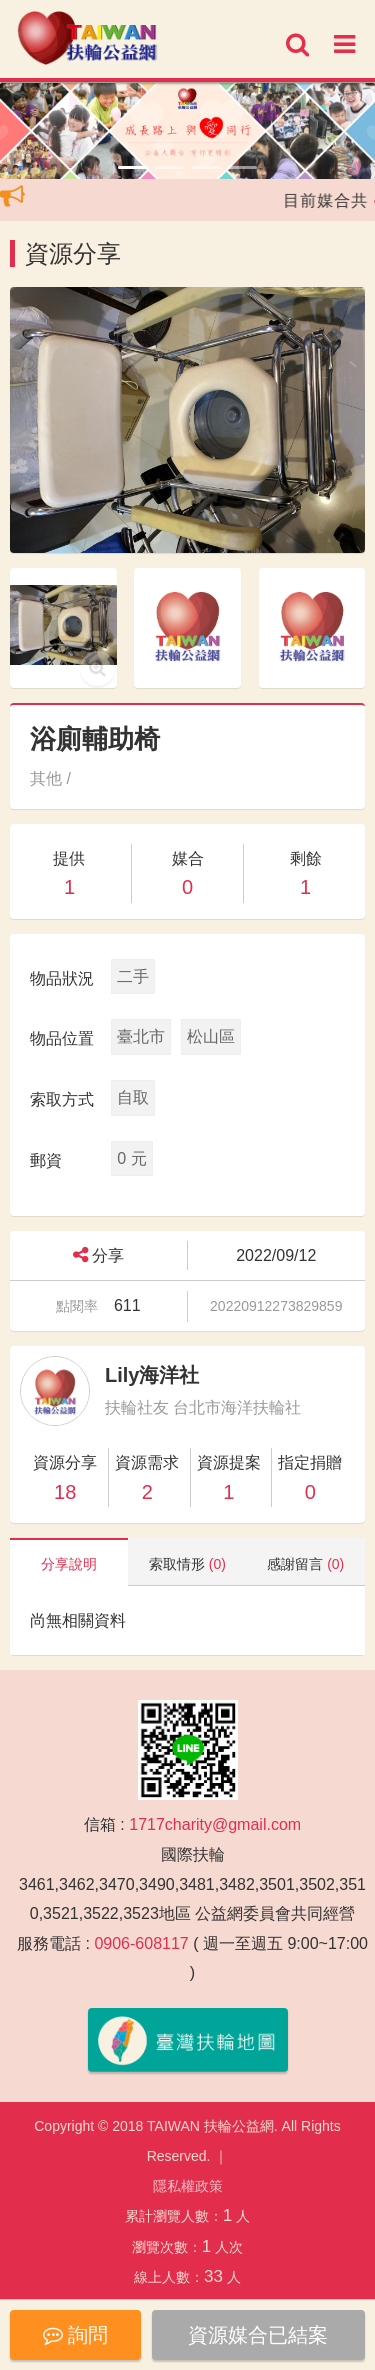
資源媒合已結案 (258, 2335)
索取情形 (187, 1564)
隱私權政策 (188, 2186)
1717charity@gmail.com (215, 1824)
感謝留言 (305, 1564)
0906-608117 (141, 1943)
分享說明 (69, 1564)
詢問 (76, 2335)
